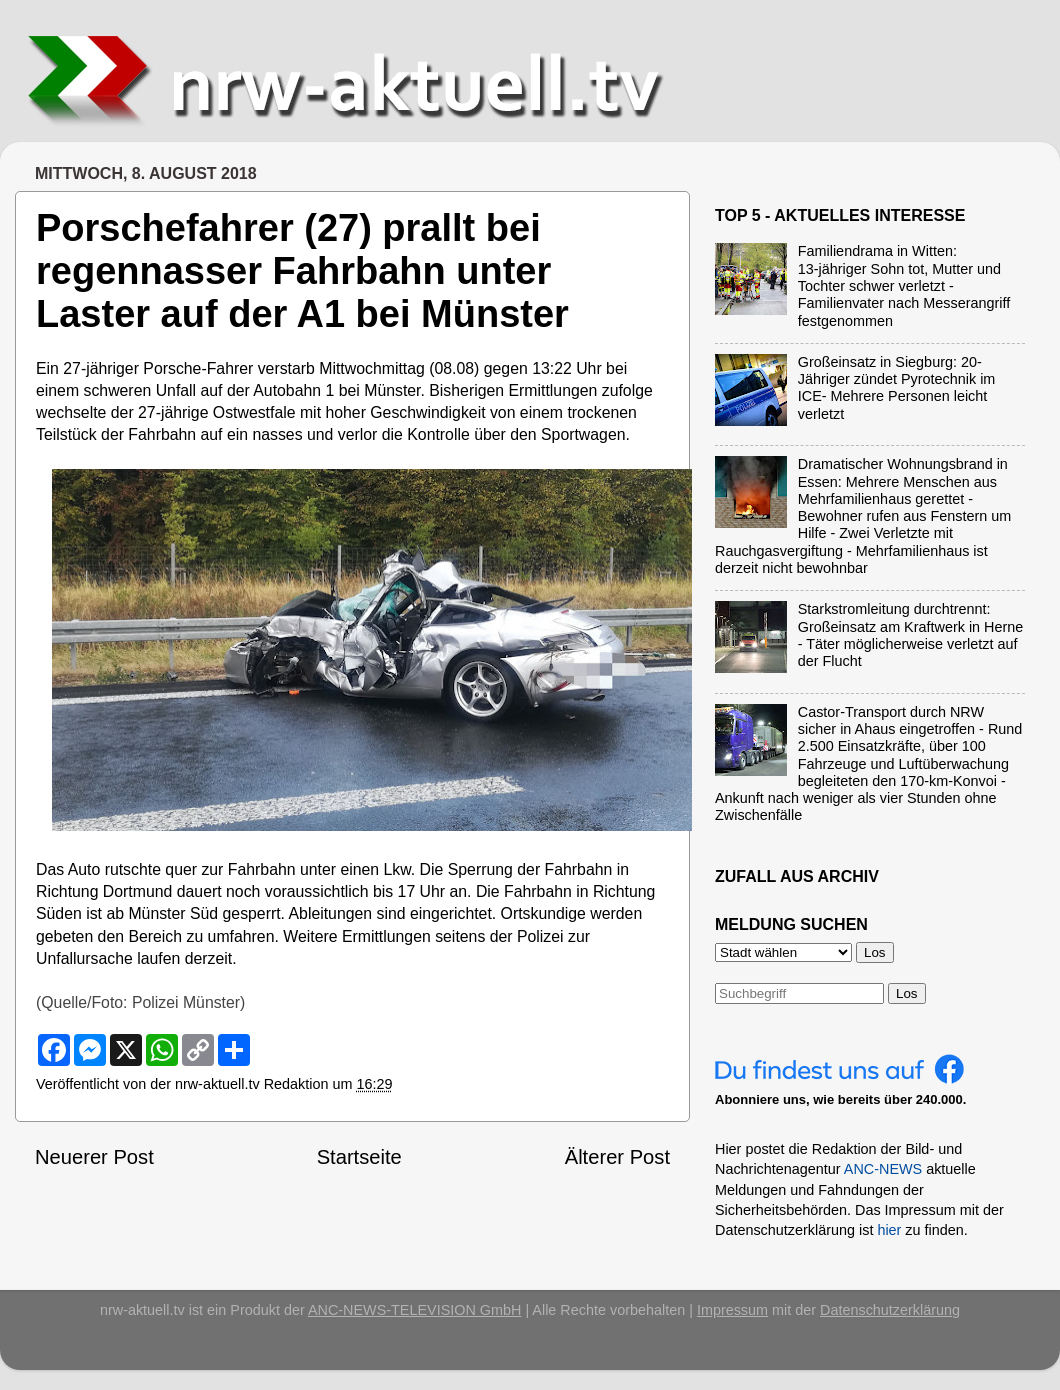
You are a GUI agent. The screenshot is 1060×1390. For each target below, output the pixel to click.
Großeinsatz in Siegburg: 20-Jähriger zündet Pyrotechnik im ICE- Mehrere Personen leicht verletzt (897, 388)
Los (907, 993)
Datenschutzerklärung (890, 1310)
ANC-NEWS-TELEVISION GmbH (415, 1310)
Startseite (359, 1157)
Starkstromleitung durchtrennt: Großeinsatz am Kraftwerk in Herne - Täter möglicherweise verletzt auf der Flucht (911, 635)
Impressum (732, 1310)
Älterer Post (617, 1157)
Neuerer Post (94, 1157)
